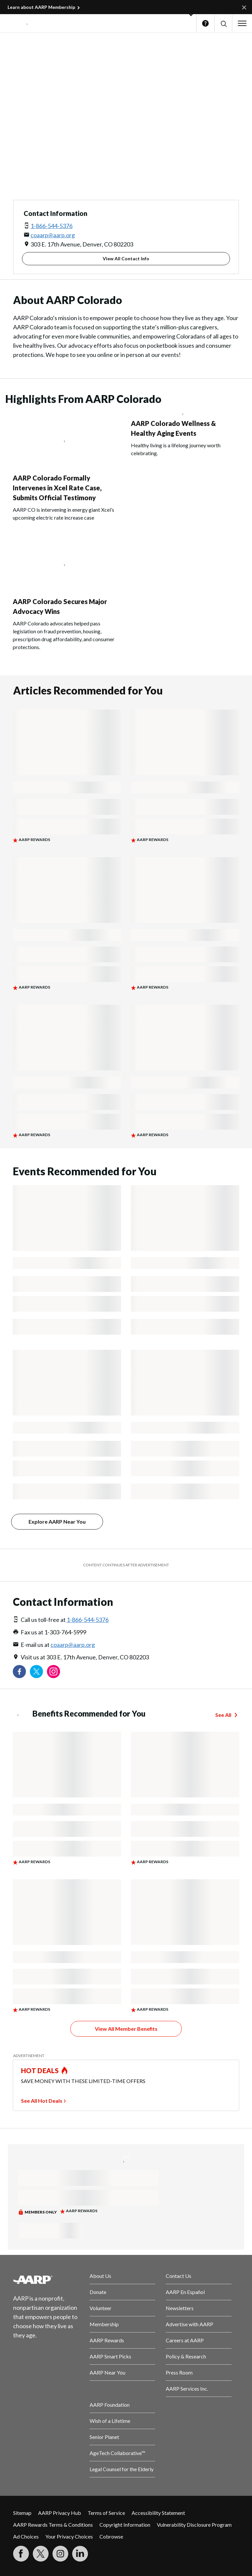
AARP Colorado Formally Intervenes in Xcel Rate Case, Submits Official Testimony (57, 488)
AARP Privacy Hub (59, 2513)
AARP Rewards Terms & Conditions (53, 2524)
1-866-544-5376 (52, 225)
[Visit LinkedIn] (80, 2554)
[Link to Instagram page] (53, 1671)
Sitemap (22, 2513)
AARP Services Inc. (187, 2388)
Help (205, 23)
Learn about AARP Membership (41, 7)
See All (223, 1715)
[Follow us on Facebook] (19, 1671)
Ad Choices (26, 2536)
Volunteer (101, 2308)
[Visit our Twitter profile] (36, 1671)
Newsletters (180, 2308)
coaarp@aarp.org (53, 235)
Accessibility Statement (158, 2513)
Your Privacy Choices (69, 2536)
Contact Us (178, 2276)
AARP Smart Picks (110, 2356)
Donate (98, 2292)
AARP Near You (107, 2372)
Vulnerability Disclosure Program (194, 2524)
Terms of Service (106, 2513)
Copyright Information (124, 2524)
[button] (223, 23)
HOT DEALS (40, 2070)
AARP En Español (185, 2292)
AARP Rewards (107, 2340)
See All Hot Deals (41, 2100)
